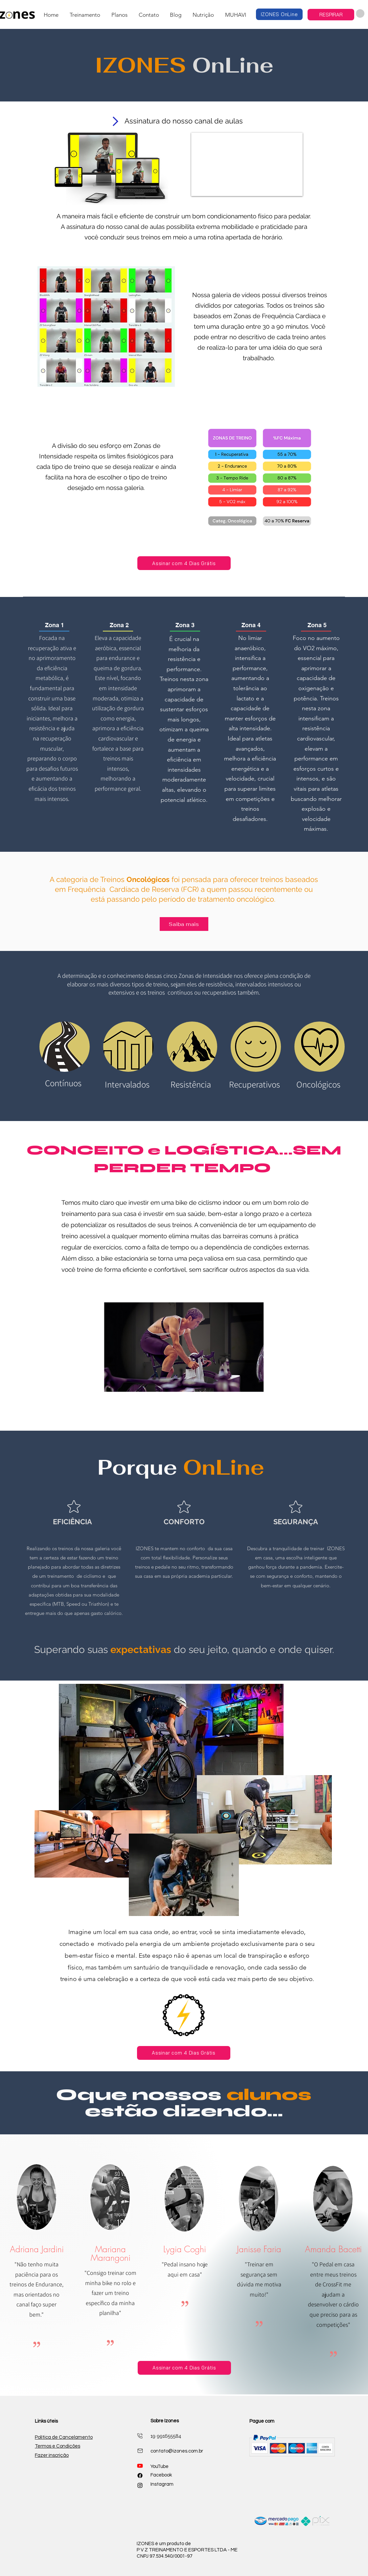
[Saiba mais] (184, 924)
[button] (84, 15)
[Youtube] (140, 2465)
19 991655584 (165, 2436)
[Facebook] (140, 2475)
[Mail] (140, 2436)
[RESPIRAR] (331, 14)
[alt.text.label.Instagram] (140, 2485)
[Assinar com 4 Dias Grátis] (184, 563)
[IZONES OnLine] (279, 14)
